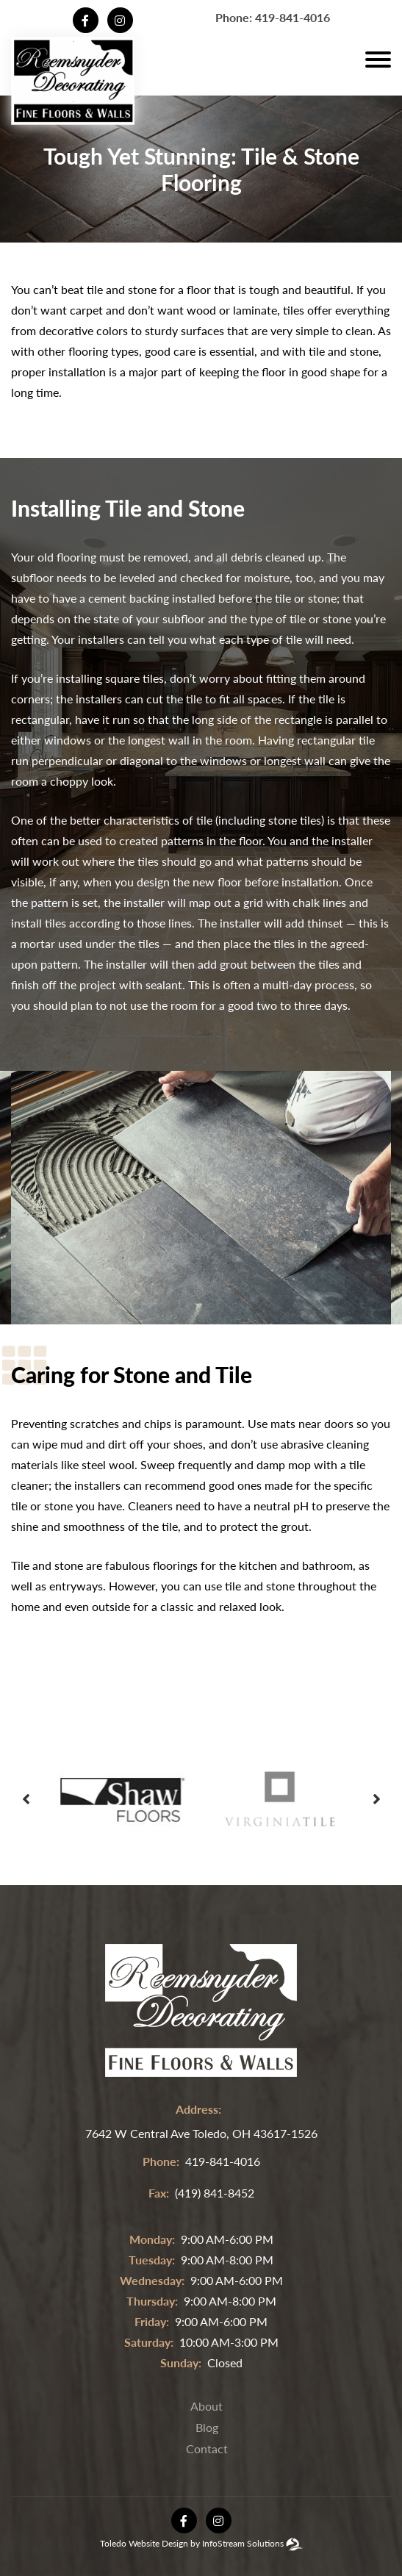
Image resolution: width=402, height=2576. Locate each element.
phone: (161, 2161)
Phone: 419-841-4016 (272, 17)
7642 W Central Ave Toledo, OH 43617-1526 (201, 2133)
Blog (206, 2427)
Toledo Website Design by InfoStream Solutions (192, 2543)
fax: (158, 2193)
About (206, 2406)
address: (198, 2109)
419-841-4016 (222, 2161)
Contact (207, 2448)
